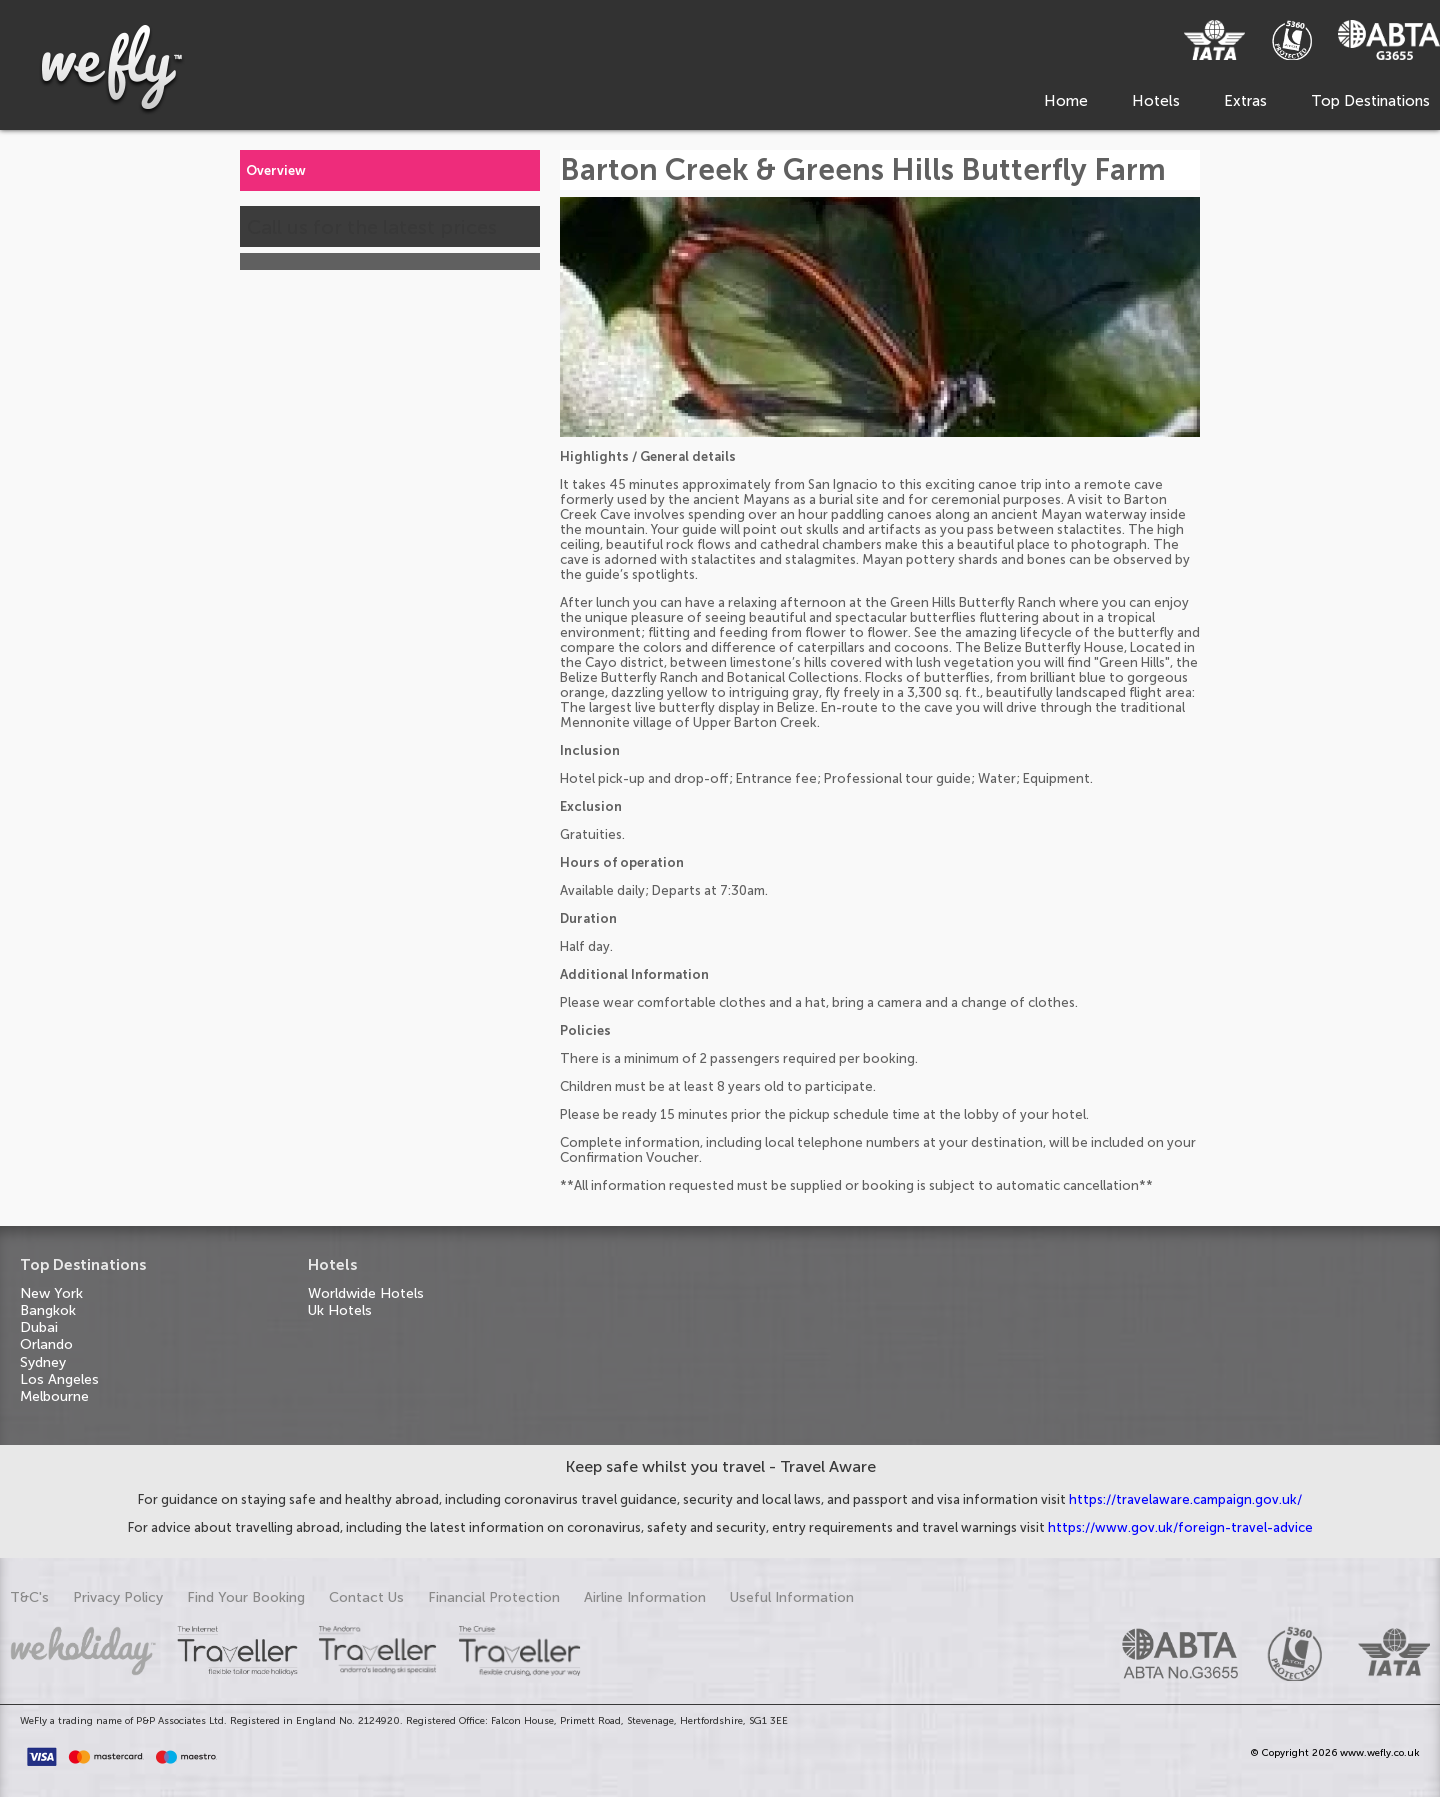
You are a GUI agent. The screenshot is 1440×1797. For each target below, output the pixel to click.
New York (51, 1293)
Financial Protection (494, 1597)
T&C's (29, 1597)
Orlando (46, 1344)
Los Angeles (59, 1379)
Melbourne (54, 1396)
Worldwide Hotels (366, 1293)
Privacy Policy (118, 1597)
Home (1066, 101)
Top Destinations (1370, 101)
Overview (276, 170)
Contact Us (366, 1597)
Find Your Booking (246, 1597)
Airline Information (645, 1597)
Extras (1245, 101)
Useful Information (792, 1597)
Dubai (39, 1327)
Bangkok (48, 1310)
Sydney (43, 1362)
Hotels (1156, 101)
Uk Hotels (340, 1310)
